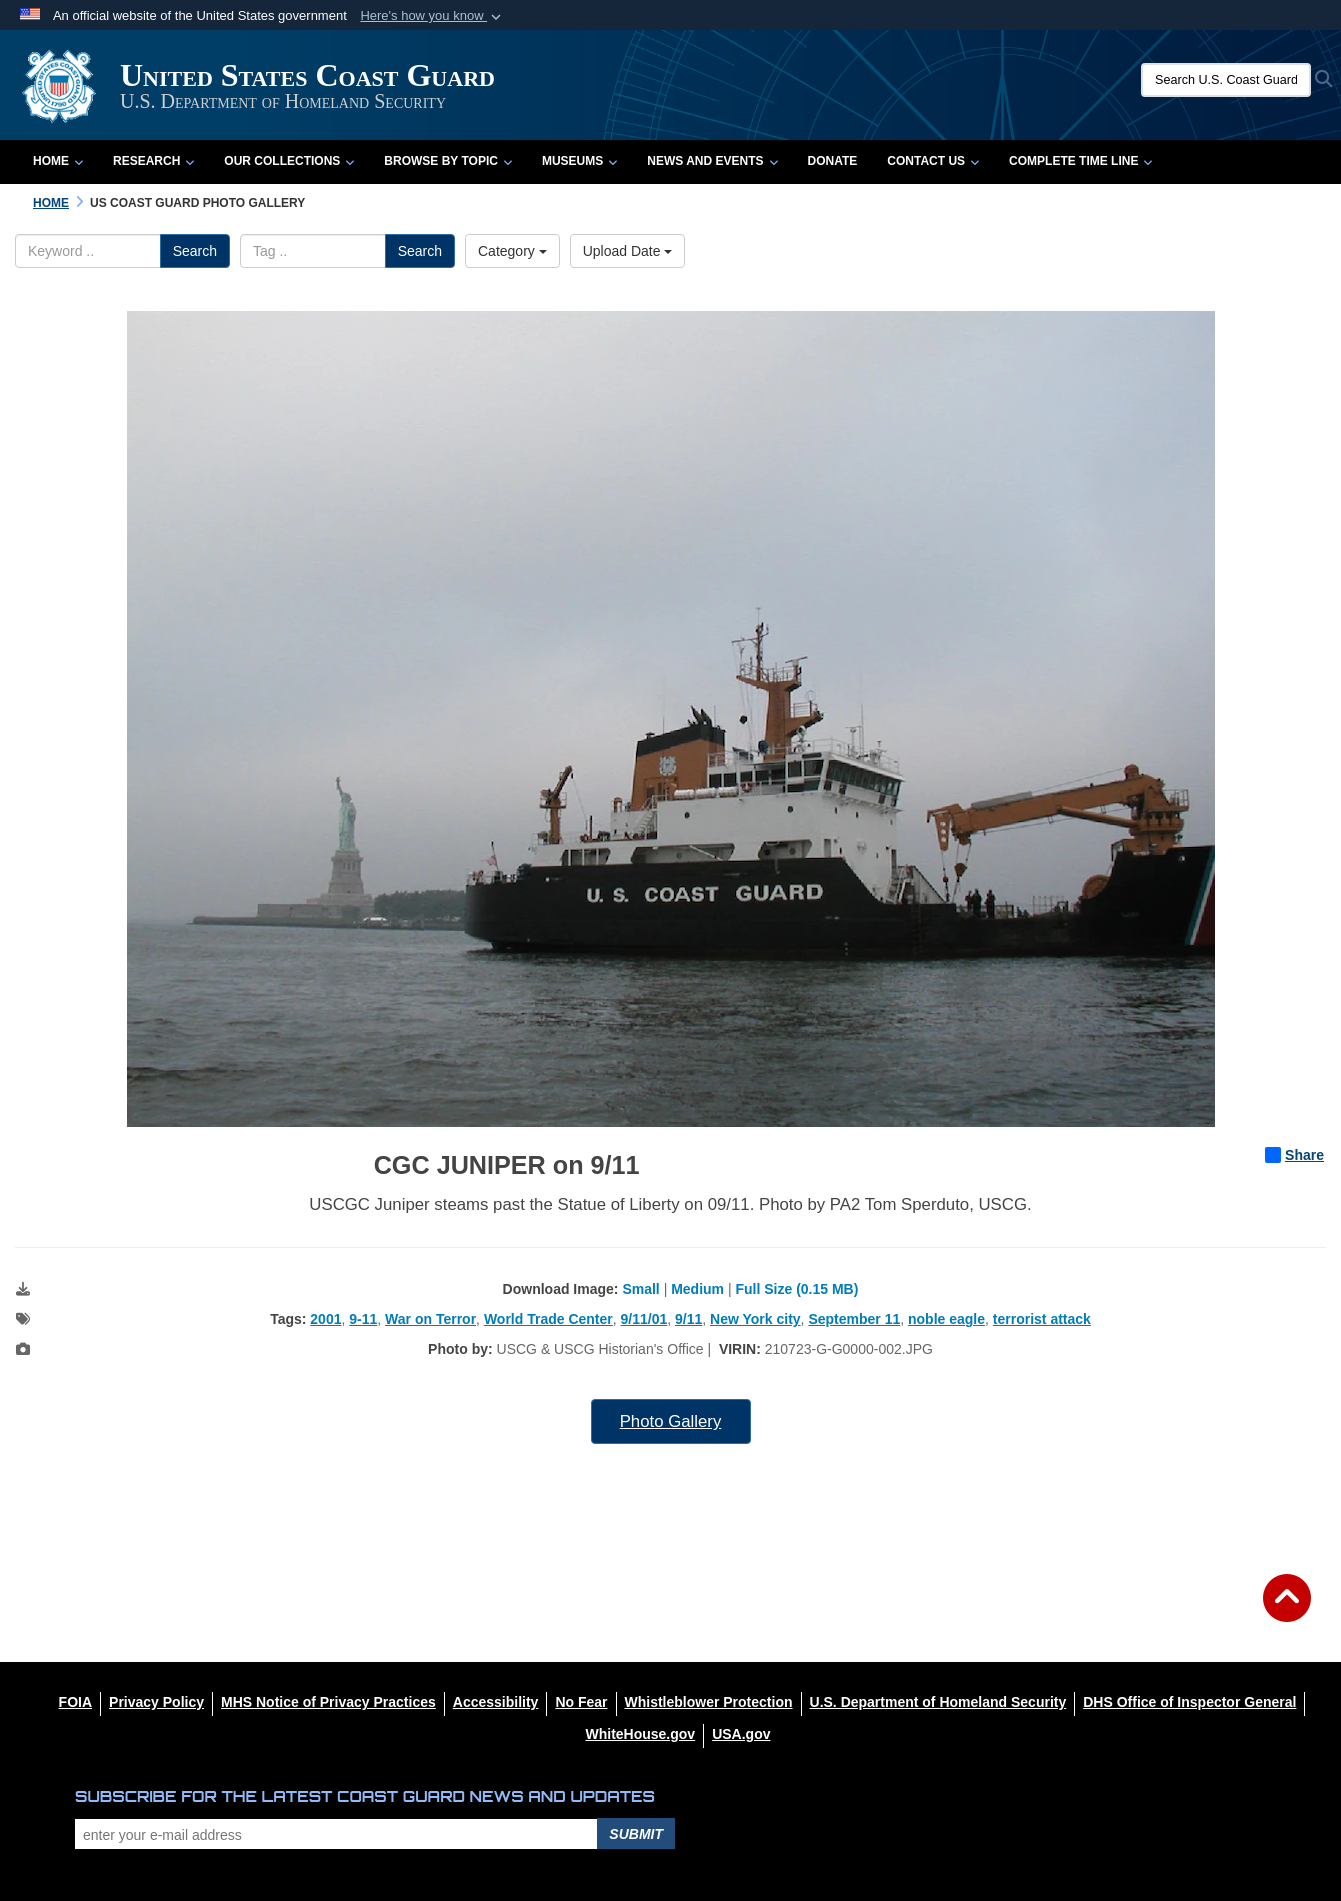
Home (58, 161)
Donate (833, 161)
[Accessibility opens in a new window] (496, 1702)
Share (1294, 1155)
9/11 (688, 1319)
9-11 (363, 1319)
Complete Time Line (1080, 161)
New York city (755, 1319)
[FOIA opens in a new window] (75, 1702)
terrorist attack (1042, 1319)
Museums (579, 161)
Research (153, 161)
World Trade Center (548, 1319)
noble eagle (946, 1319)
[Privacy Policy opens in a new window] (156, 1702)
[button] (432, 16)
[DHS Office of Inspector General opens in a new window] (1189, 1702)
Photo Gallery (671, 1421)
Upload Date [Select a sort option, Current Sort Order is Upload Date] (628, 251)
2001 (325, 1319)
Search (195, 251)
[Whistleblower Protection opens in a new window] (709, 1702)
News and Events (712, 161)
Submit (636, 1834)
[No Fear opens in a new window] (581, 1702)
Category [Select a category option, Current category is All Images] (512, 251)
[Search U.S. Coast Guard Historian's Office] (1226, 80)
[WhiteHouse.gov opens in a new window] (640, 1734)
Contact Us (933, 161)
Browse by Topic (448, 161)
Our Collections (289, 161)
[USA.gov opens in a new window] (741, 1734)
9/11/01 (644, 1319)
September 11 (854, 1319)
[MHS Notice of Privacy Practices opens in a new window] (328, 1702)
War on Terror (430, 1319)
